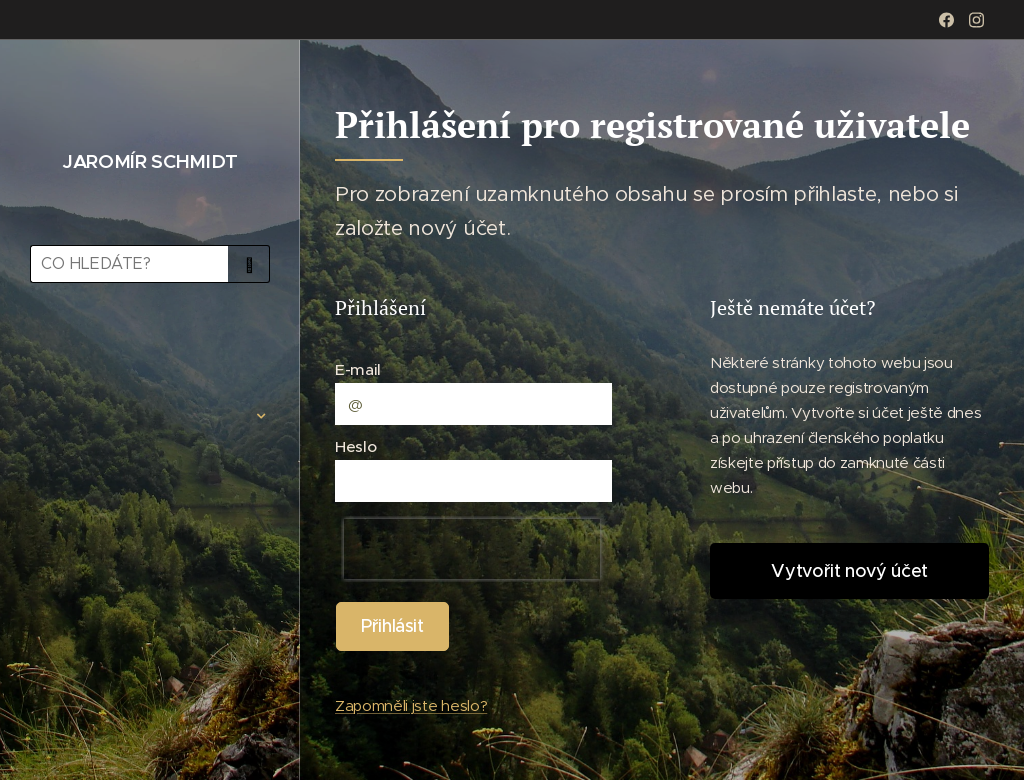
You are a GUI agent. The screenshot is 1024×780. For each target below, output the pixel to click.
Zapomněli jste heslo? (411, 705)
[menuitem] (150, 356)
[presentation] (472, 549)
